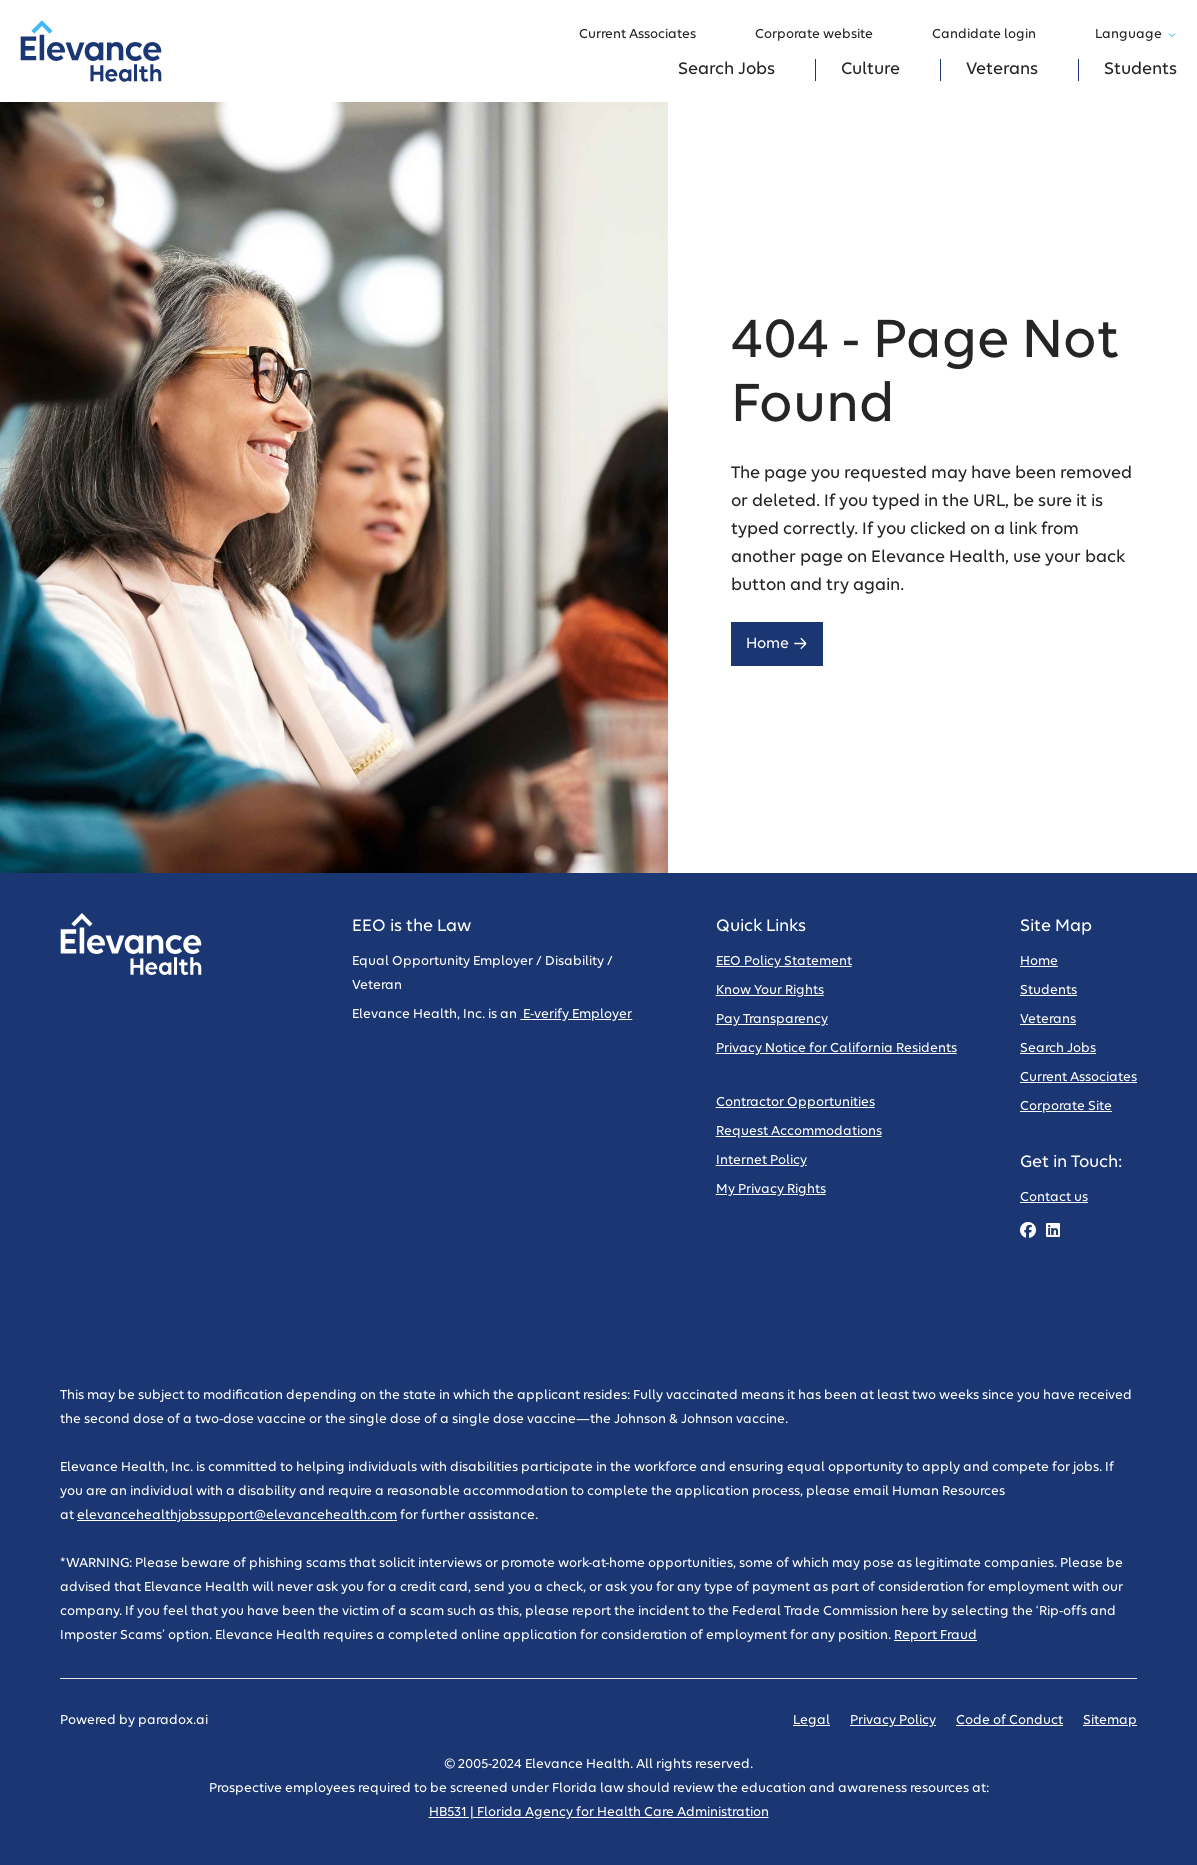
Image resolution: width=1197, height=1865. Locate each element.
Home (777, 643)
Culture (870, 69)
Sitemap (1110, 1720)
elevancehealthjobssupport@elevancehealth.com (237, 1515)
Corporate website (823, 35)
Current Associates (647, 35)
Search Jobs (726, 69)
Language (1136, 34)
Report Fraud (935, 1635)
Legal (811, 1720)
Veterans (1002, 69)
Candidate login (993, 35)
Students (1140, 69)
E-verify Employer (576, 1014)
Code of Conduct (1009, 1720)
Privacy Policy (893, 1720)
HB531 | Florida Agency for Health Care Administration (599, 1812)
